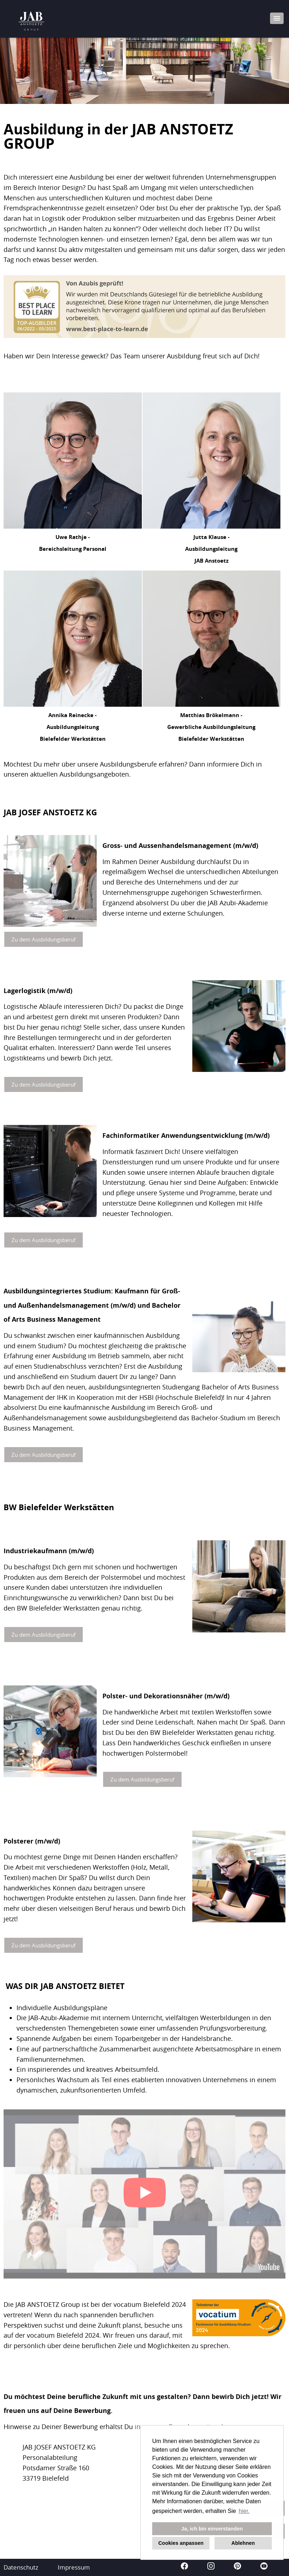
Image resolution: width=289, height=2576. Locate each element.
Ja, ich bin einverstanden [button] (212, 2529)
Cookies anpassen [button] (180, 2543)
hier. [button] (244, 2511)
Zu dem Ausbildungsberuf (43, 939)
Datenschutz (21, 2567)
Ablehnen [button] (243, 2543)
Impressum (74, 2567)
